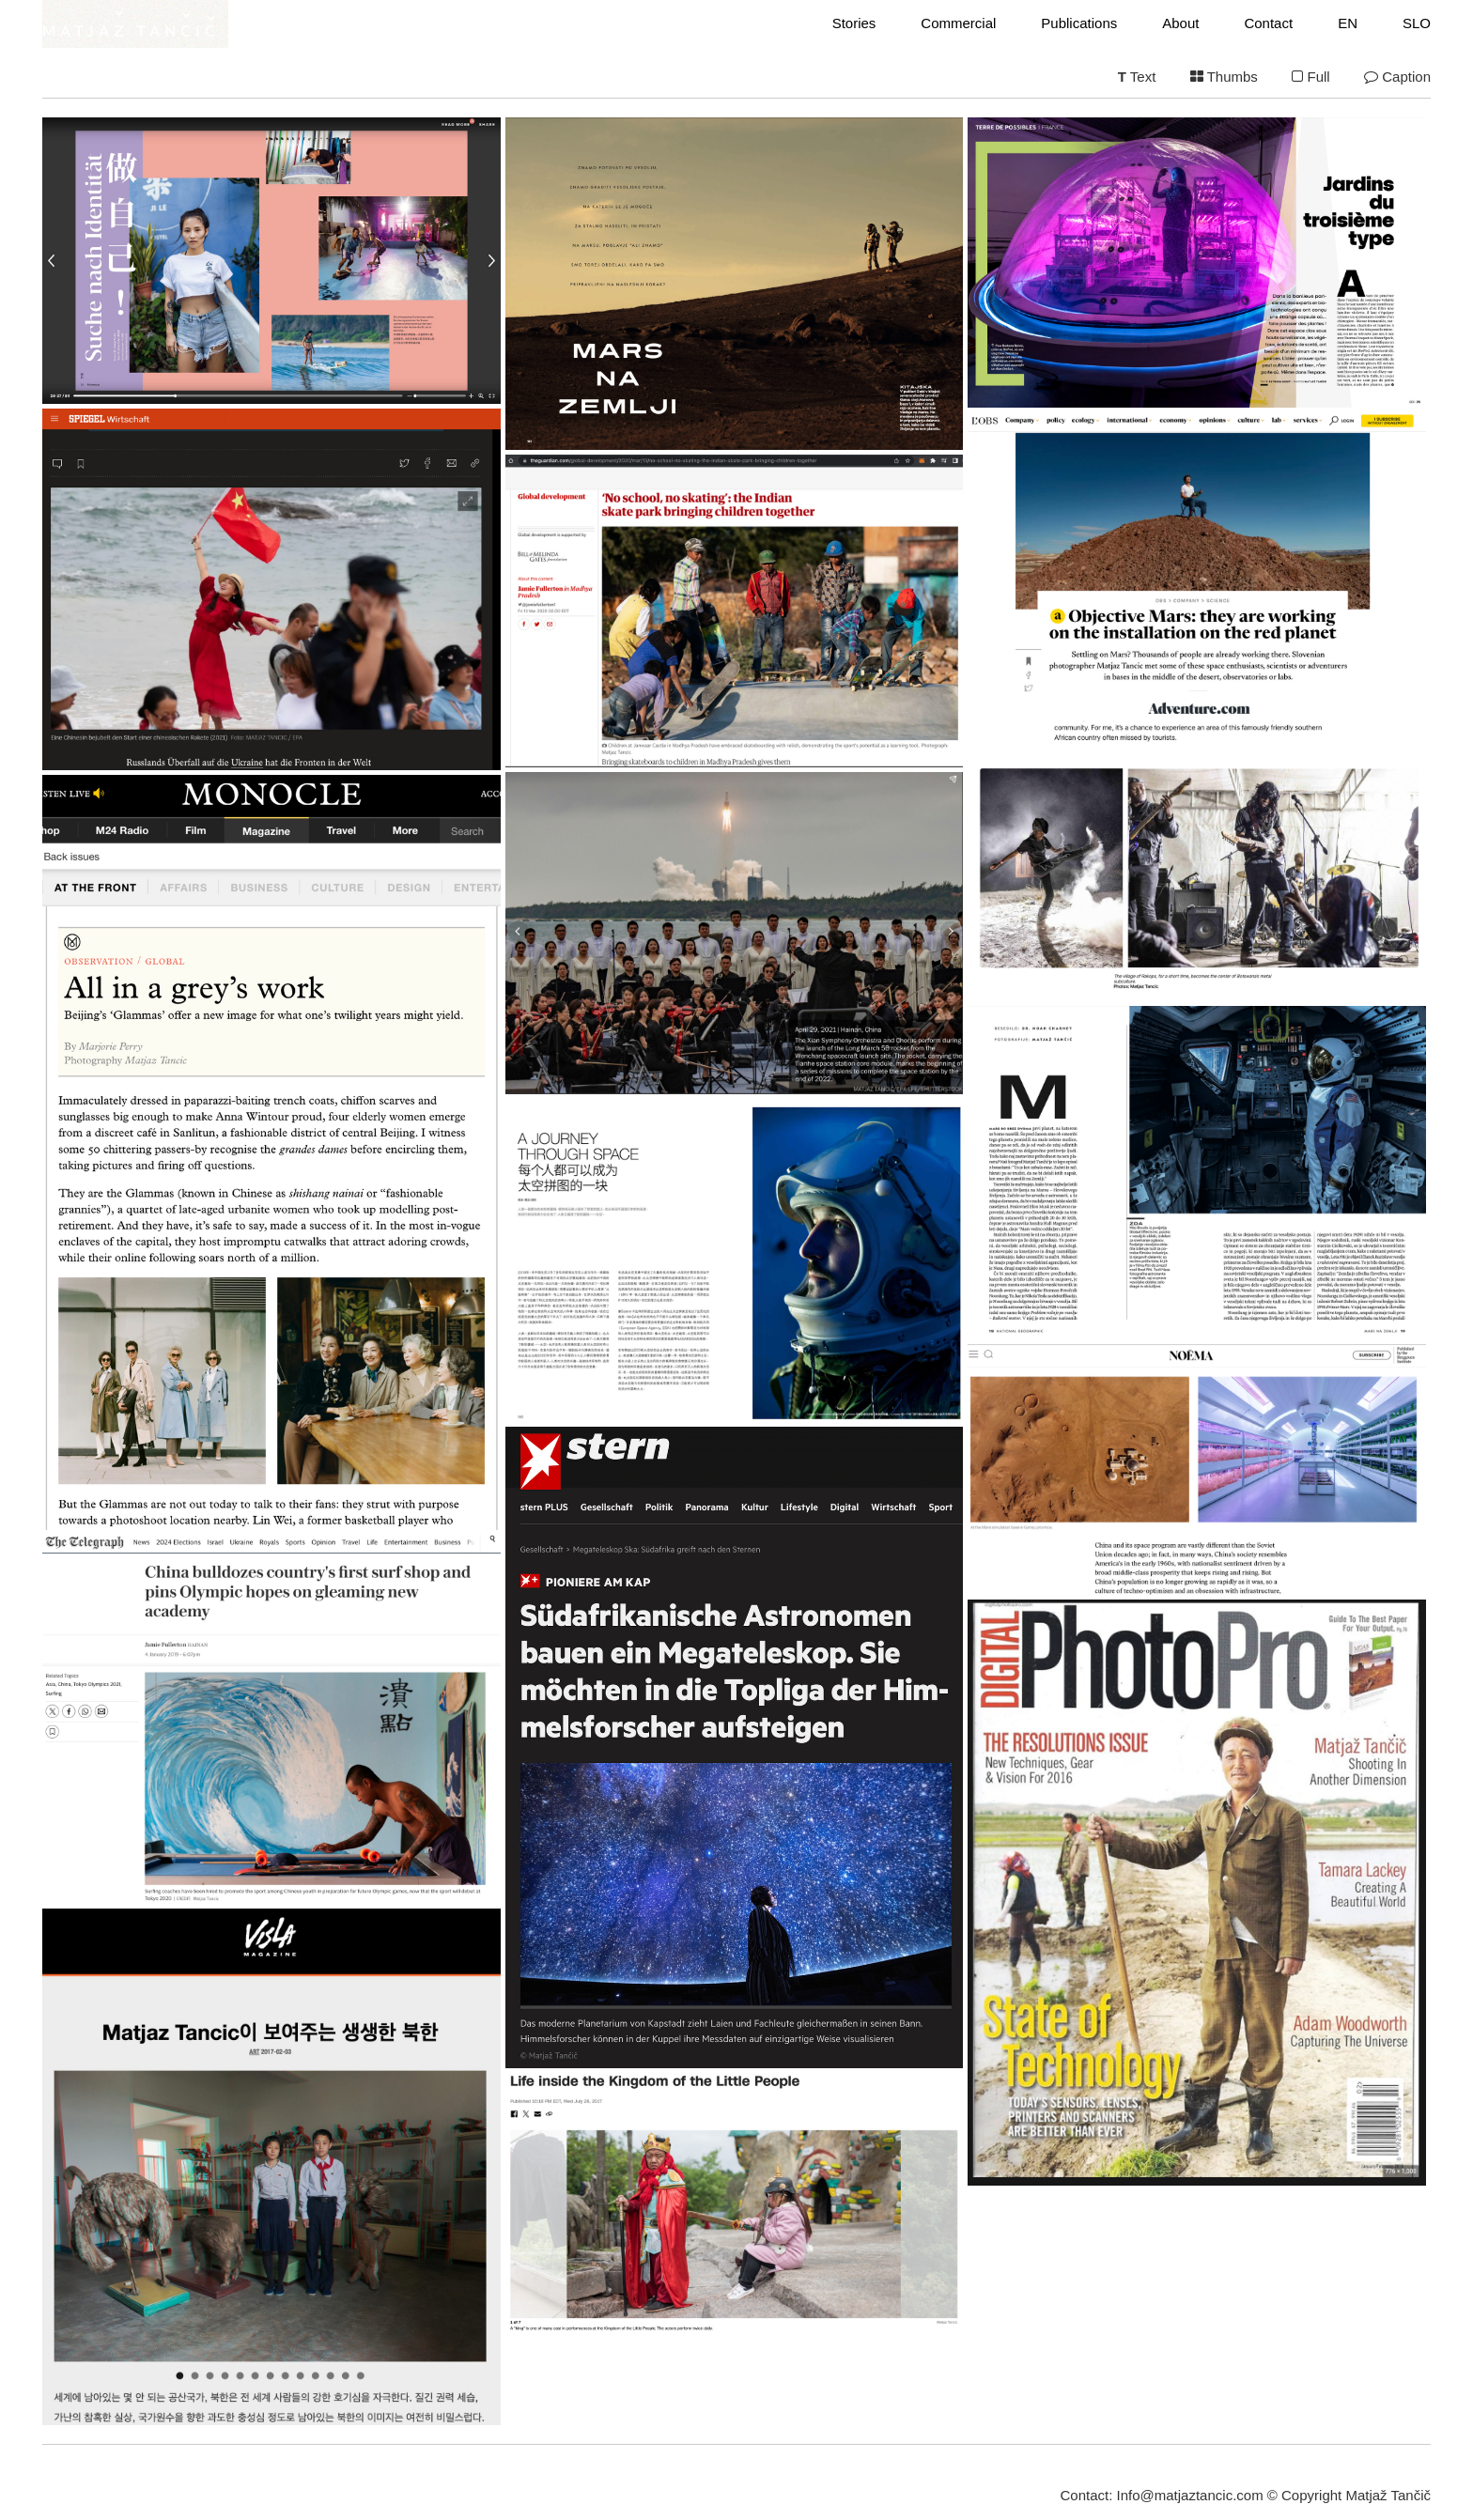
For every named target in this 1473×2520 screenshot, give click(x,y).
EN (1347, 23)
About (1180, 23)
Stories (854, 23)
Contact (1268, 23)
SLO (1417, 23)
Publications (1079, 23)
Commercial (958, 23)
